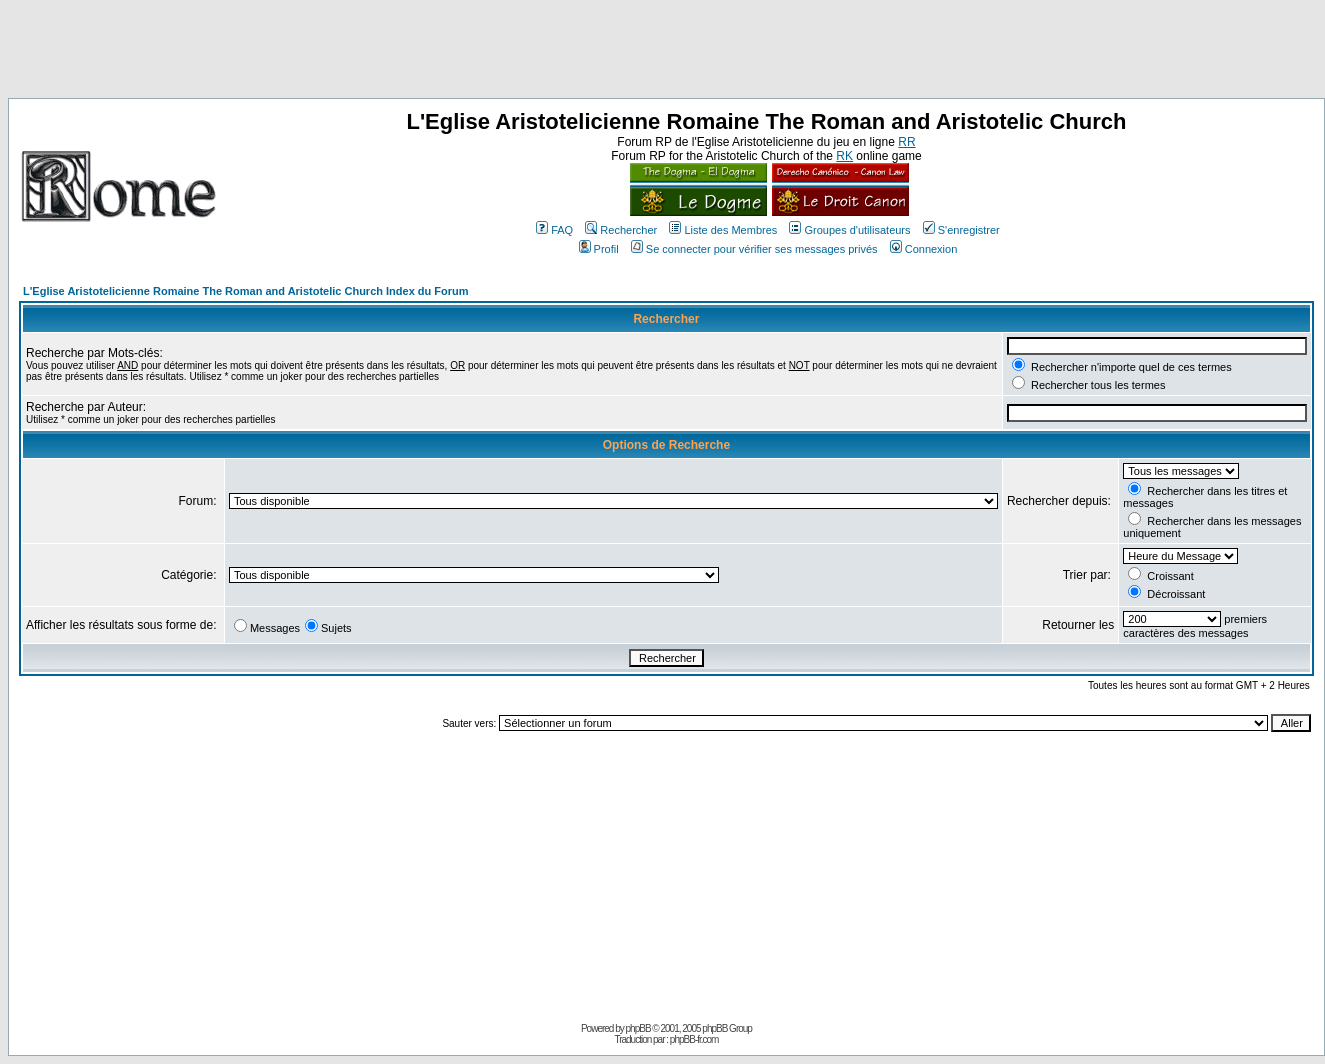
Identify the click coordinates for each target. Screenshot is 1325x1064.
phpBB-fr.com (694, 1039)
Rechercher (621, 230)
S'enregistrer (961, 230)
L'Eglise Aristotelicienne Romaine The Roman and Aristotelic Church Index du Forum (246, 291)
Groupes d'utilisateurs (849, 230)
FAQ (554, 230)
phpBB (638, 1028)
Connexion (924, 249)
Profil (599, 249)
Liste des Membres (723, 230)
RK (844, 156)
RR (906, 142)
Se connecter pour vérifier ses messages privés (754, 249)
